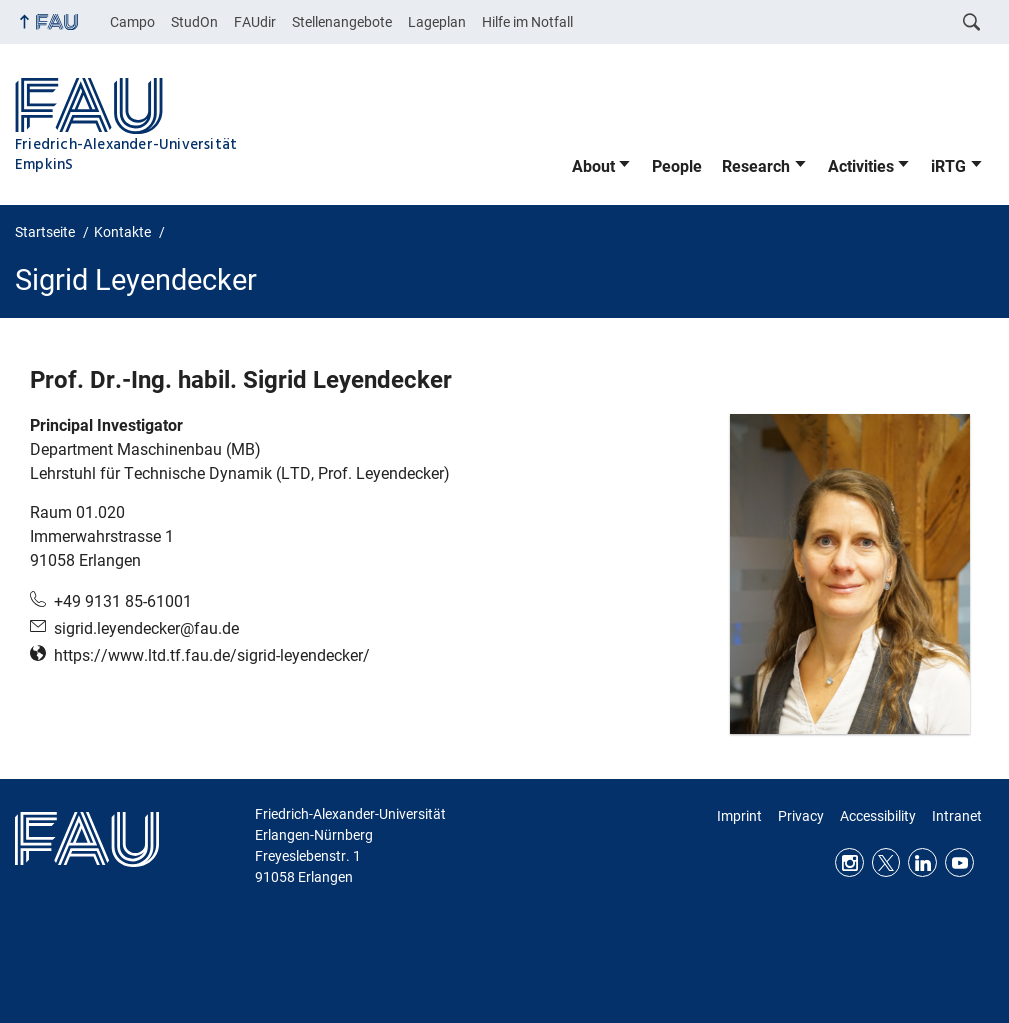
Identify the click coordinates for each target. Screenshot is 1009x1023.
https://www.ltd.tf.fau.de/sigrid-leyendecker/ (212, 655)
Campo (132, 22)
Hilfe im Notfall (527, 22)
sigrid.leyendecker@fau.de (146, 628)
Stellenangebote (342, 22)
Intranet (957, 816)
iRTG (948, 166)
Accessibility (878, 816)
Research (756, 166)
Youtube (959, 862)
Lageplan (437, 22)
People (677, 166)
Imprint (739, 816)
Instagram (849, 862)
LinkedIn (922, 862)
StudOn (194, 22)
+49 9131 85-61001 (123, 601)
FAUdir (255, 22)
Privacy (801, 816)
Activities (861, 166)
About (593, 166)
